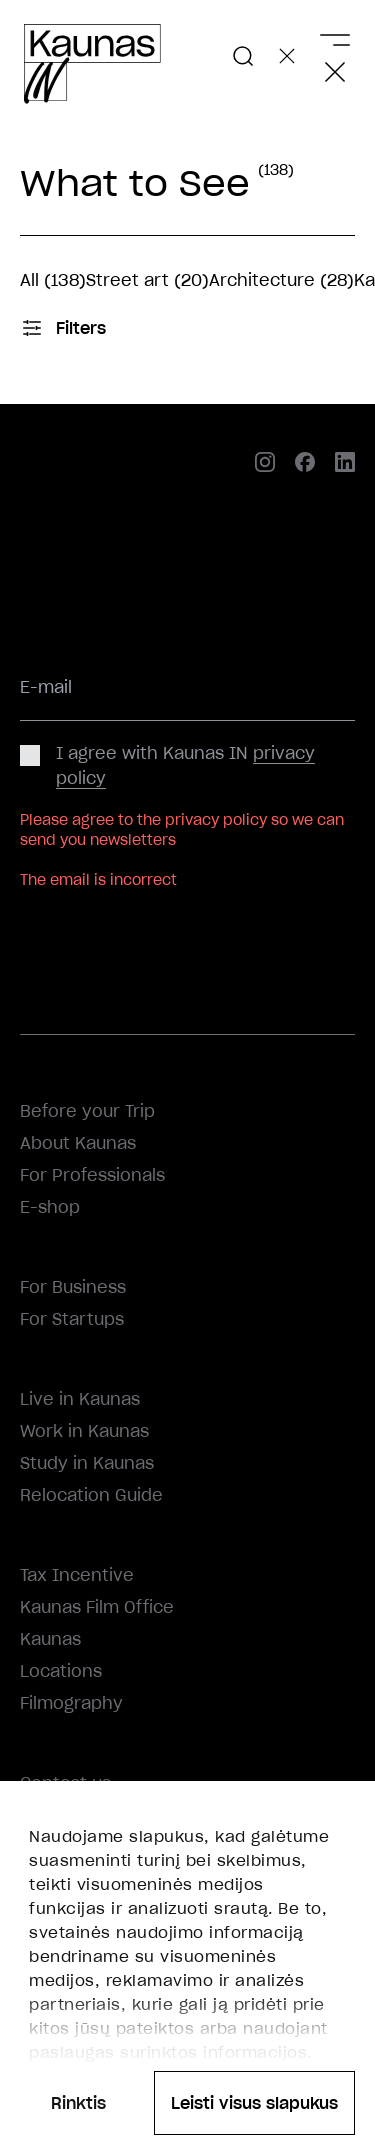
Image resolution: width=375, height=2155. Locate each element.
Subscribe (73, 926)
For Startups (72, 1319)
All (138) (53, 280)
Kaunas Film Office (97, 1607)
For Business (73, 1287)
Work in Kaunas (84, 1431)
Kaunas (50, 1639)
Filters (63, 328)
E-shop (50, 1207)
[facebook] (305, 464)
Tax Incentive (77, 1575)
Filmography (71, 1703)
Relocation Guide (91, 1495)
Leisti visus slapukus (254, 2103)
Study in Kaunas (87, 1463)
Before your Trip (87, 1111)
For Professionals (92, 1175)
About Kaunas (78, 1143)
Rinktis (78, 2103)
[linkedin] (345, 464)
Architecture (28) (281, 280)
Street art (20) (147, 280)
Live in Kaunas (80, 1399)
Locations (61, 1671)
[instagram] (265, 464)
